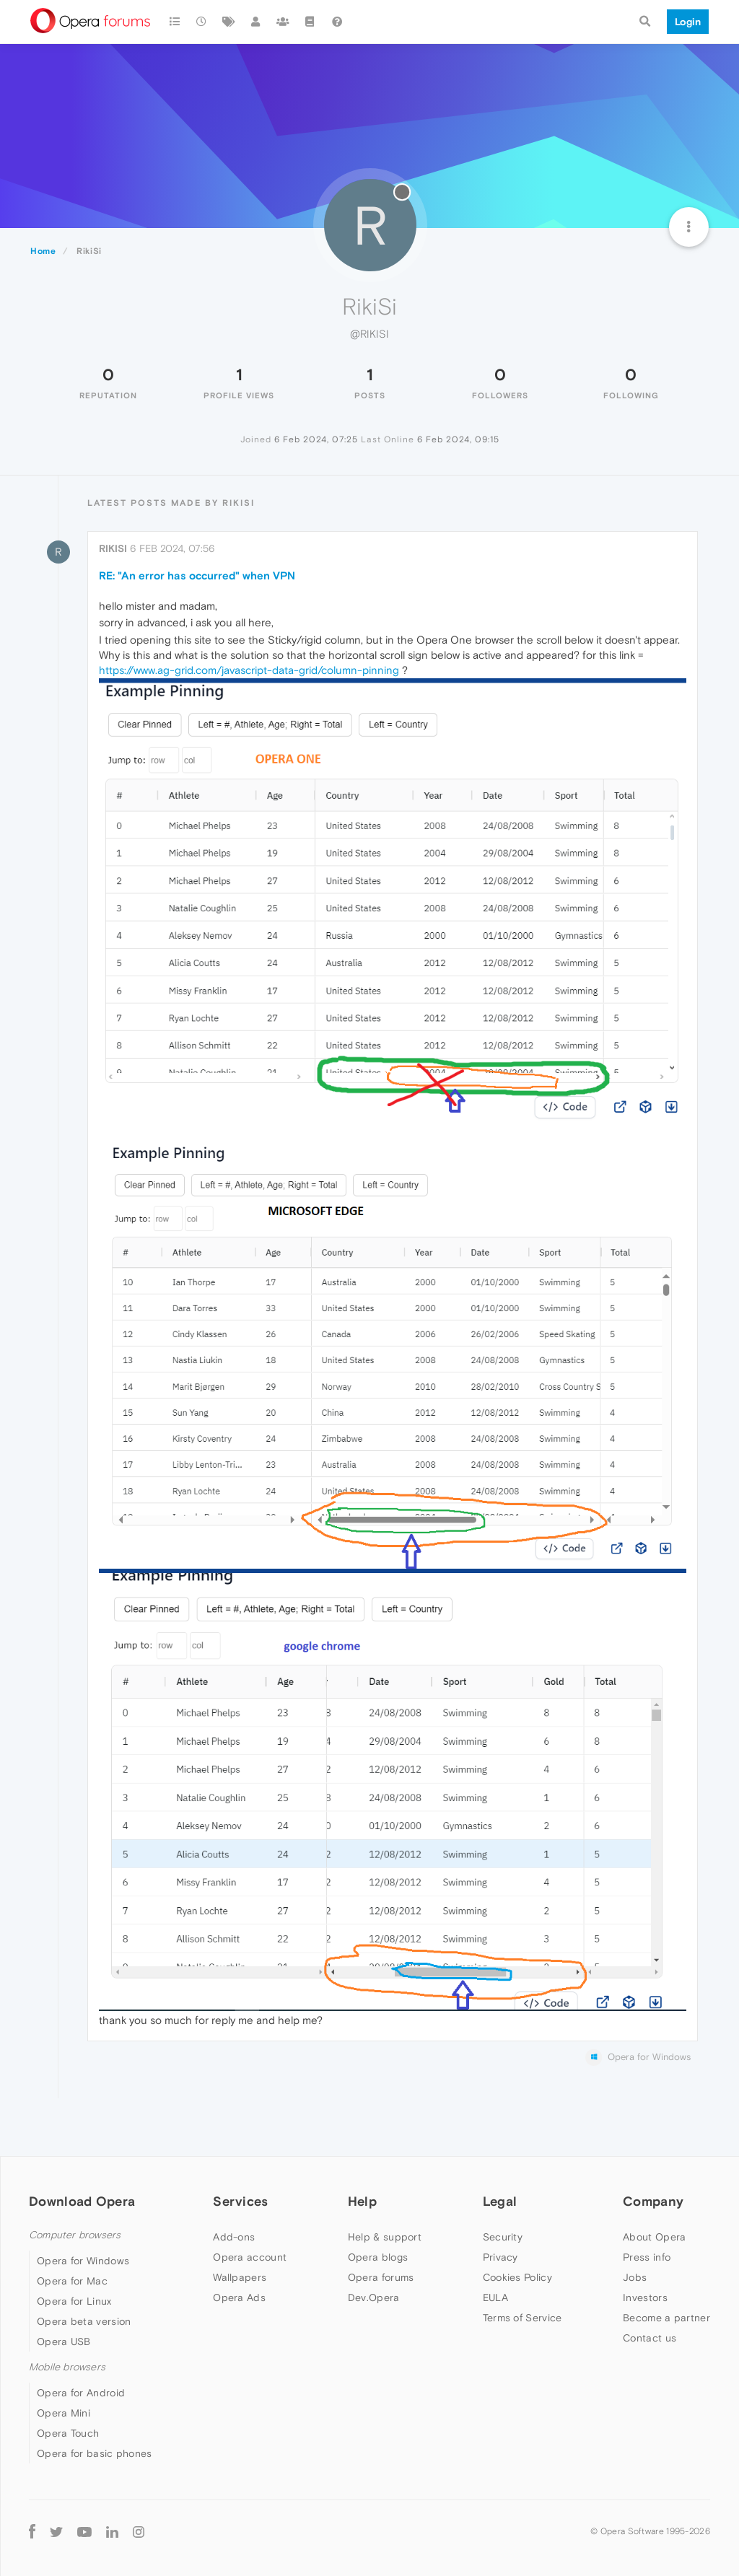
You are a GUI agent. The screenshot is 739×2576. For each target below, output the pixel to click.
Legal (500, 2201)
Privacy (500, 2257)
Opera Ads (239, 2297)
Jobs (635, 2277)
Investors (645, 2297)
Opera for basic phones (94, 2453)
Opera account (250, 2257)
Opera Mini (63, 2413)
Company (653, 2201)
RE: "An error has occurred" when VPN (197, 575)
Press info (646, 2257)
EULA (495, 2297)
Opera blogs (378, 2257)
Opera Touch (68, 2433)
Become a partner (666, 2317)
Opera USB (64, 2341)
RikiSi (113, 548)
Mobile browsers (67, 2367)
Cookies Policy (517, 2277)
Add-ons (234, 2237)
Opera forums (381, 2277)
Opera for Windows (83, 2260)
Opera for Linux (74, 2301)
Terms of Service (522, 2317)
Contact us (649, 2338)
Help (362, 2201)
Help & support (384, 2237)
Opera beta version (84, 2321)
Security (502, 2237)
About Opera (654, 2237)
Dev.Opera (374, 2297)
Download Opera (82, 2201)
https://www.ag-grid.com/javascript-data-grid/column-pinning (249, 670)
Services (240, 2201)
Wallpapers (239, 2277)
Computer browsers (75, 2235)
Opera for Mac (72, 2281)
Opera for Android (81, 2392)
